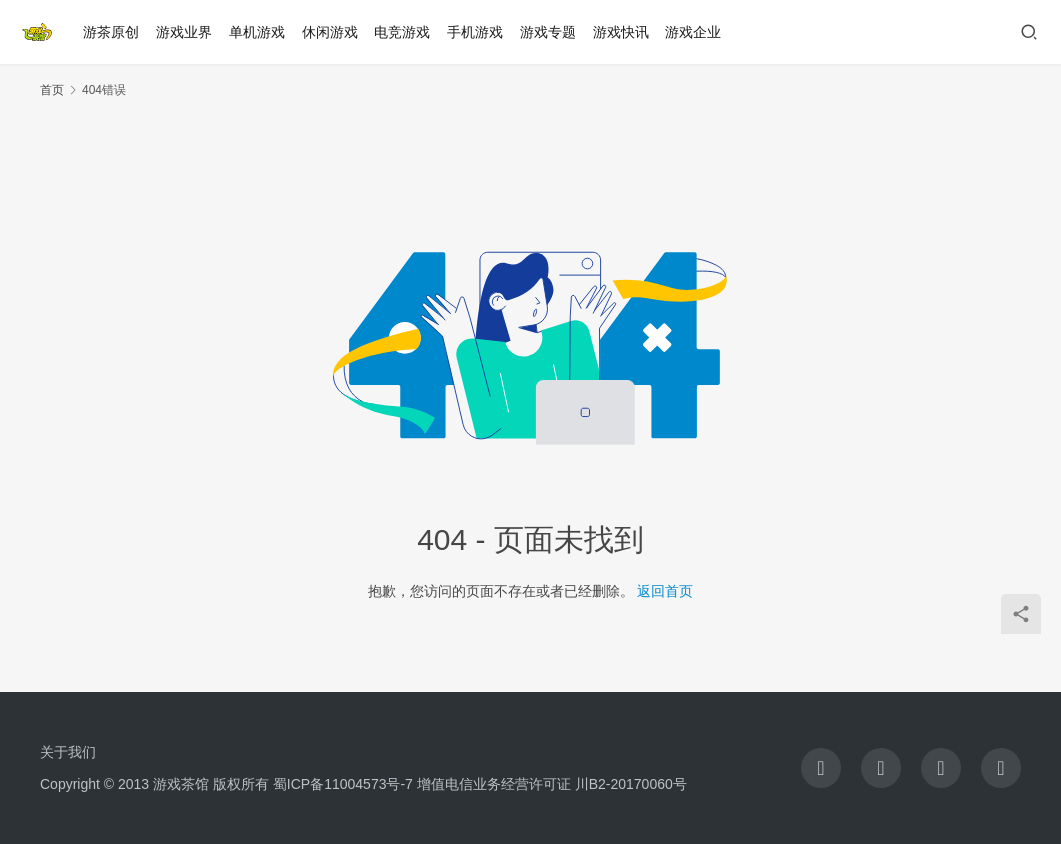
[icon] (821, 768)
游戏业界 (185, 32)
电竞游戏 (403, 32)
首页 (52, 90)
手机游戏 (476, 32)
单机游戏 (257, 32)
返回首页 (665, 591)
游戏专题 (548, 32)
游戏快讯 (621, 32)
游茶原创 (112, 32)
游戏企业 (694, 32)
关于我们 (68, 752)
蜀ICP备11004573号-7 (343, 784)
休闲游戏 (330, 32)
